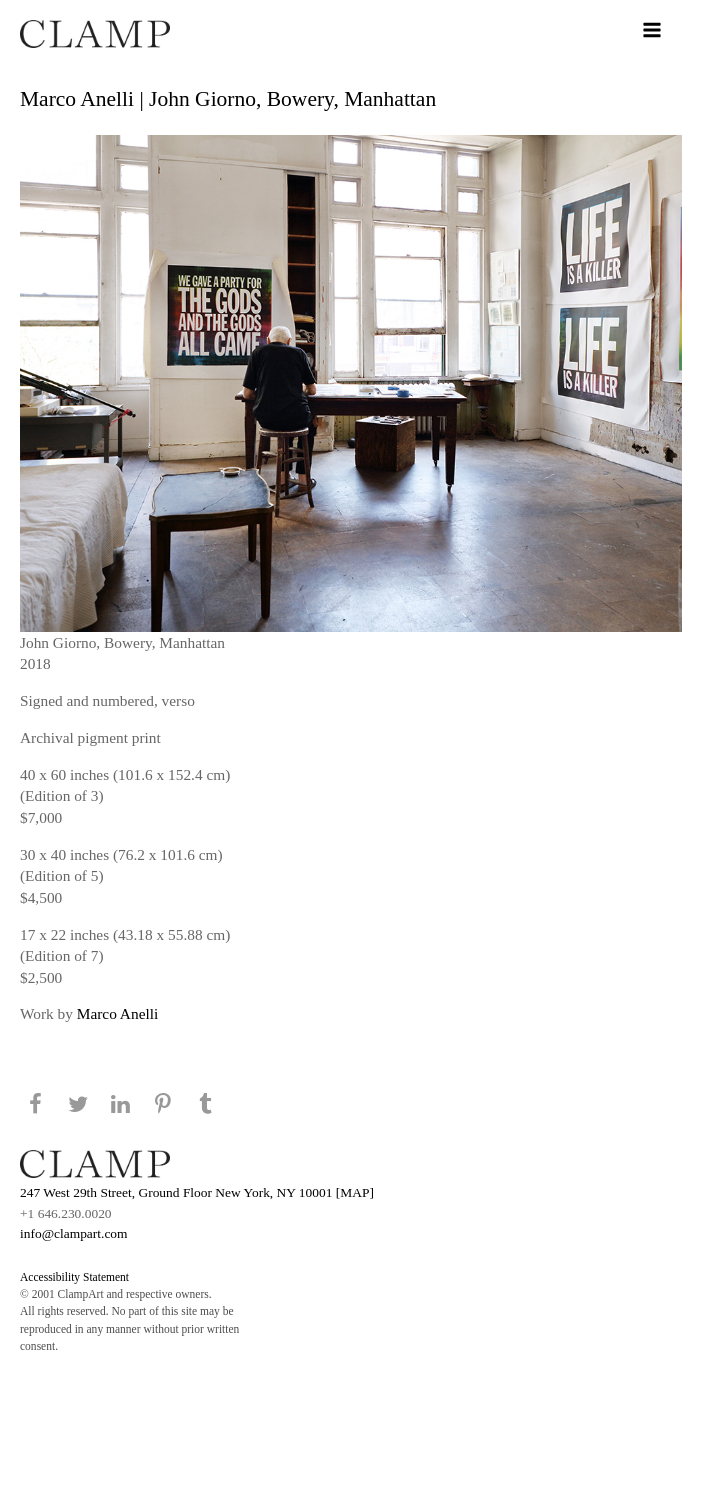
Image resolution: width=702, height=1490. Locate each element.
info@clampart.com (74, 1233)
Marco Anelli (117, 1013)
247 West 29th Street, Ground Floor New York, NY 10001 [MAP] (197, 1192)
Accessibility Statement (74, 1277)
